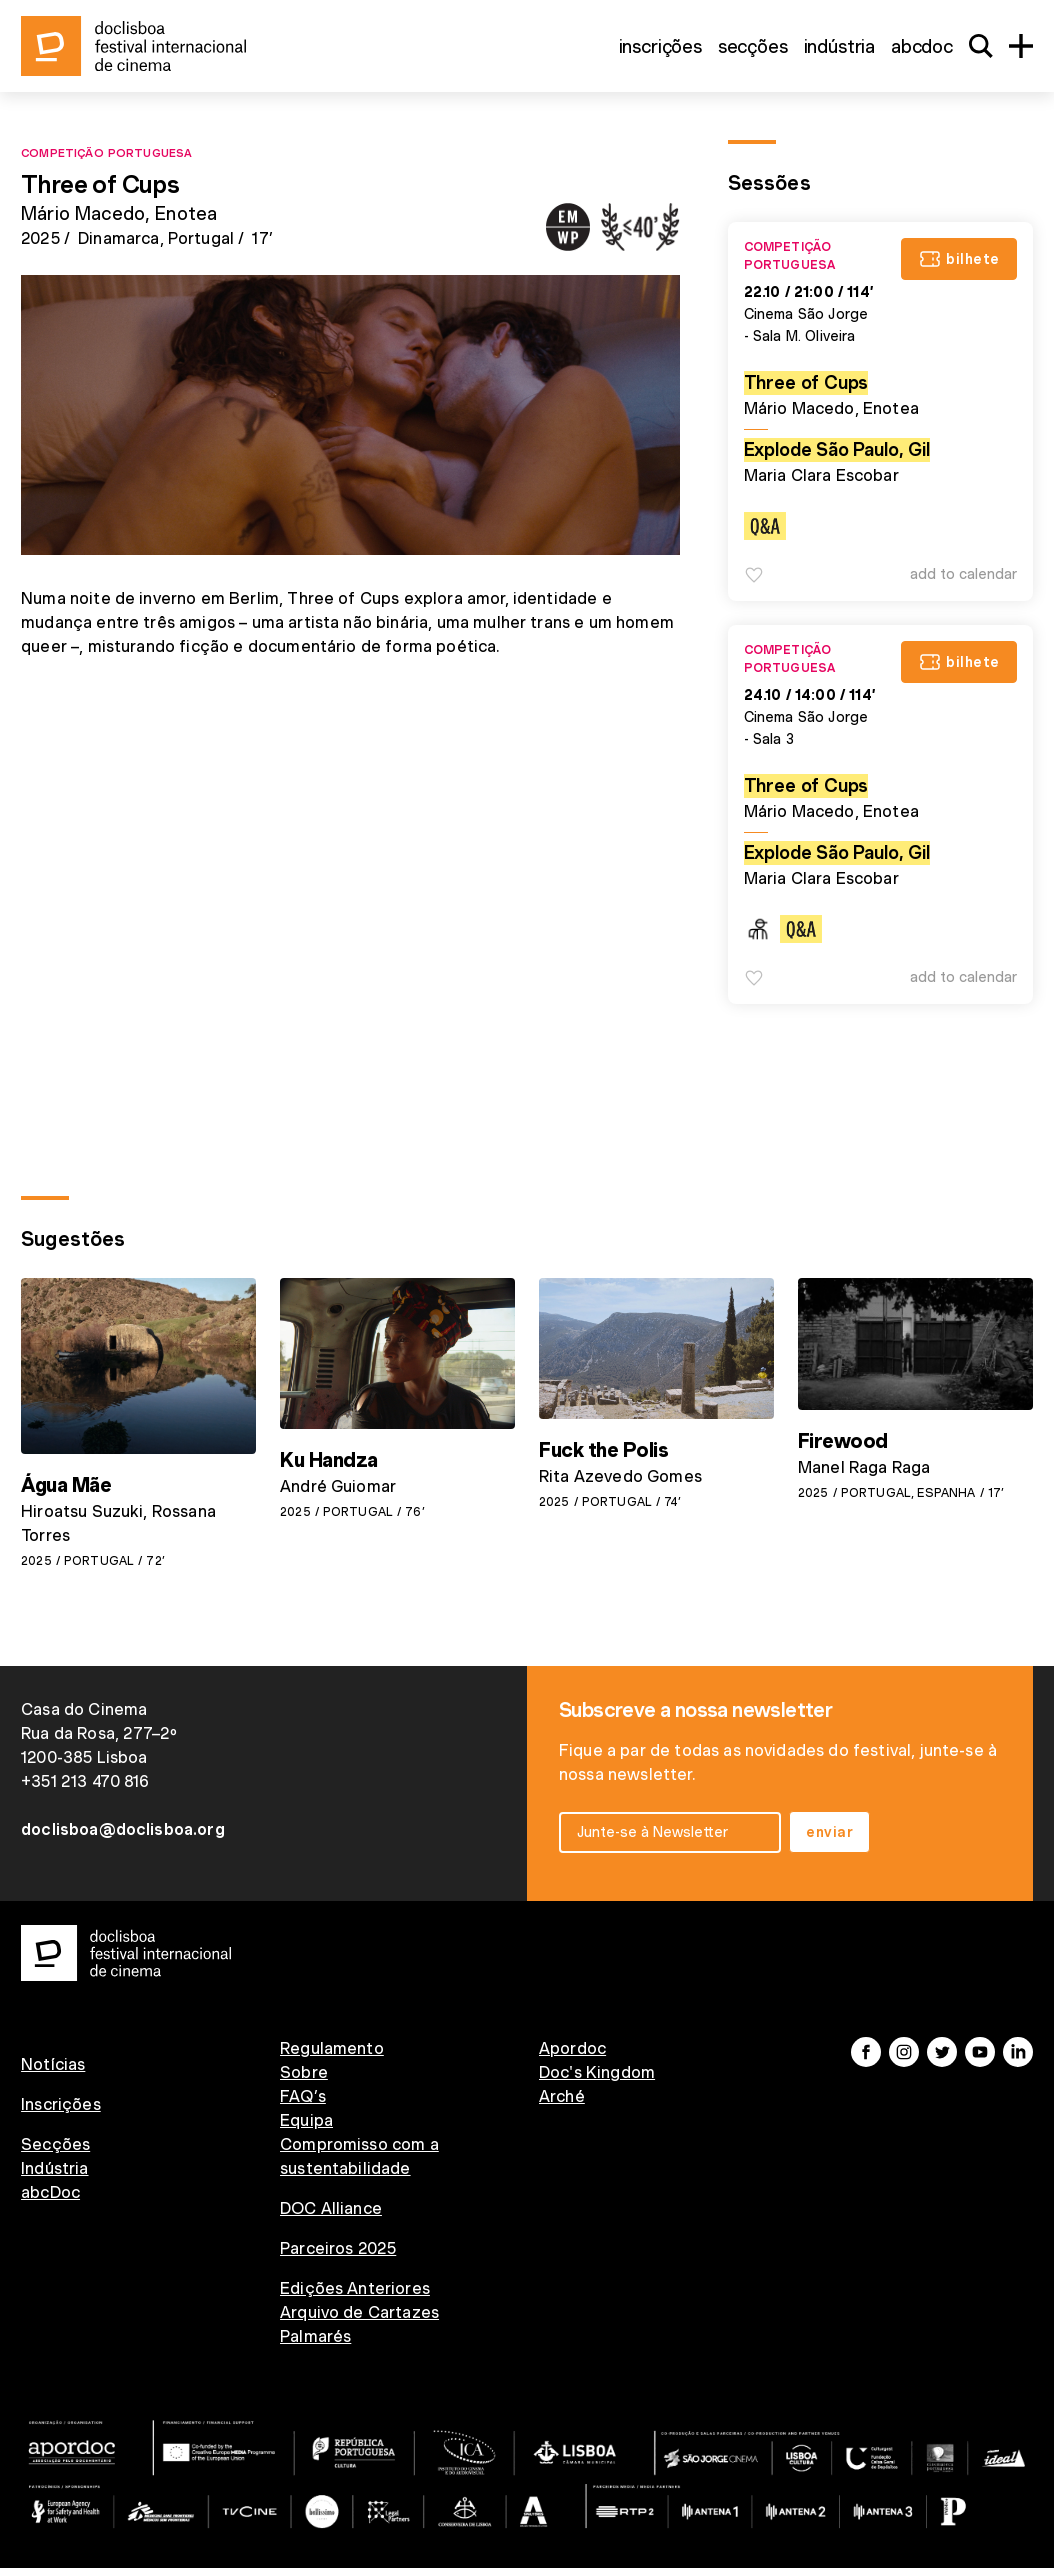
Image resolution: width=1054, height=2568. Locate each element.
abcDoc (922, 46)
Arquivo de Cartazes (359, 2312)
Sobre (304, 2072)
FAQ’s (303, 2096)
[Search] (981, 46)
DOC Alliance (331, 2208)
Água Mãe (66, 1485)
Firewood (843, 1441)
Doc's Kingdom (597, 2072)
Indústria (839, 46)
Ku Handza (329, 1460)
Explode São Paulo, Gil (837, 449)
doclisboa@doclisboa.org (123, 1829)
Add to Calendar (963, 574)
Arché (562, 2096)
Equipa (306, 2120)
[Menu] (1021, 46)
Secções (753, 46)
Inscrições (660, 46)
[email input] (670, 1832)
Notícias (53, 2064)
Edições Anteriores (355, 2288)
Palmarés (315, 2336)
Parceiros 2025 (338, 2248)
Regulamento (332, 2048)
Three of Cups (806, 382)
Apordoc (572, 2048)
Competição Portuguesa (106, 151)
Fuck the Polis (603, 1450)
